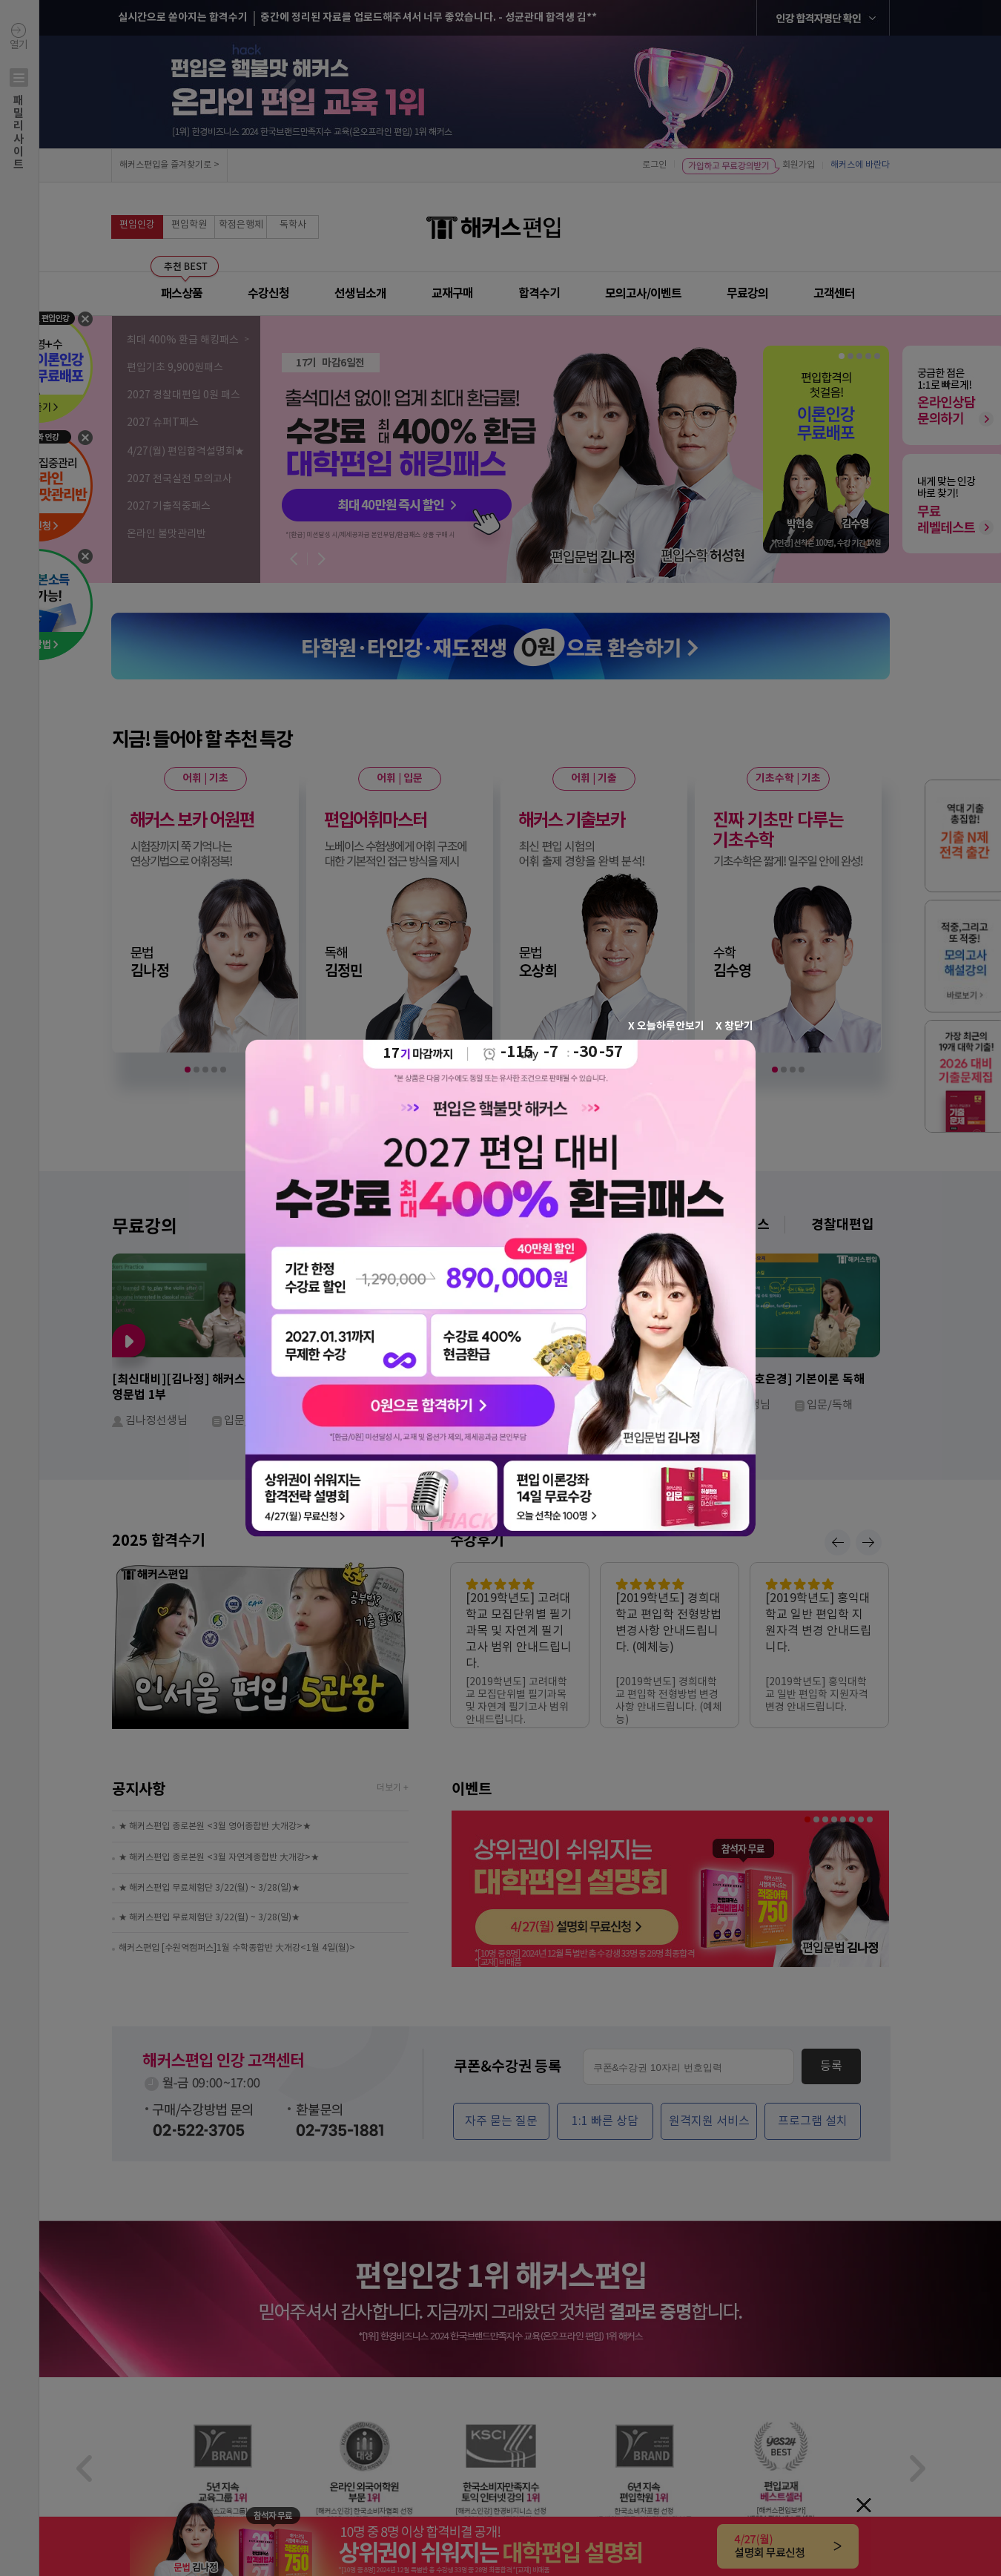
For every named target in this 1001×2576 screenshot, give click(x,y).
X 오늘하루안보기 (666, 1025)
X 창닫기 (734, 1025)
